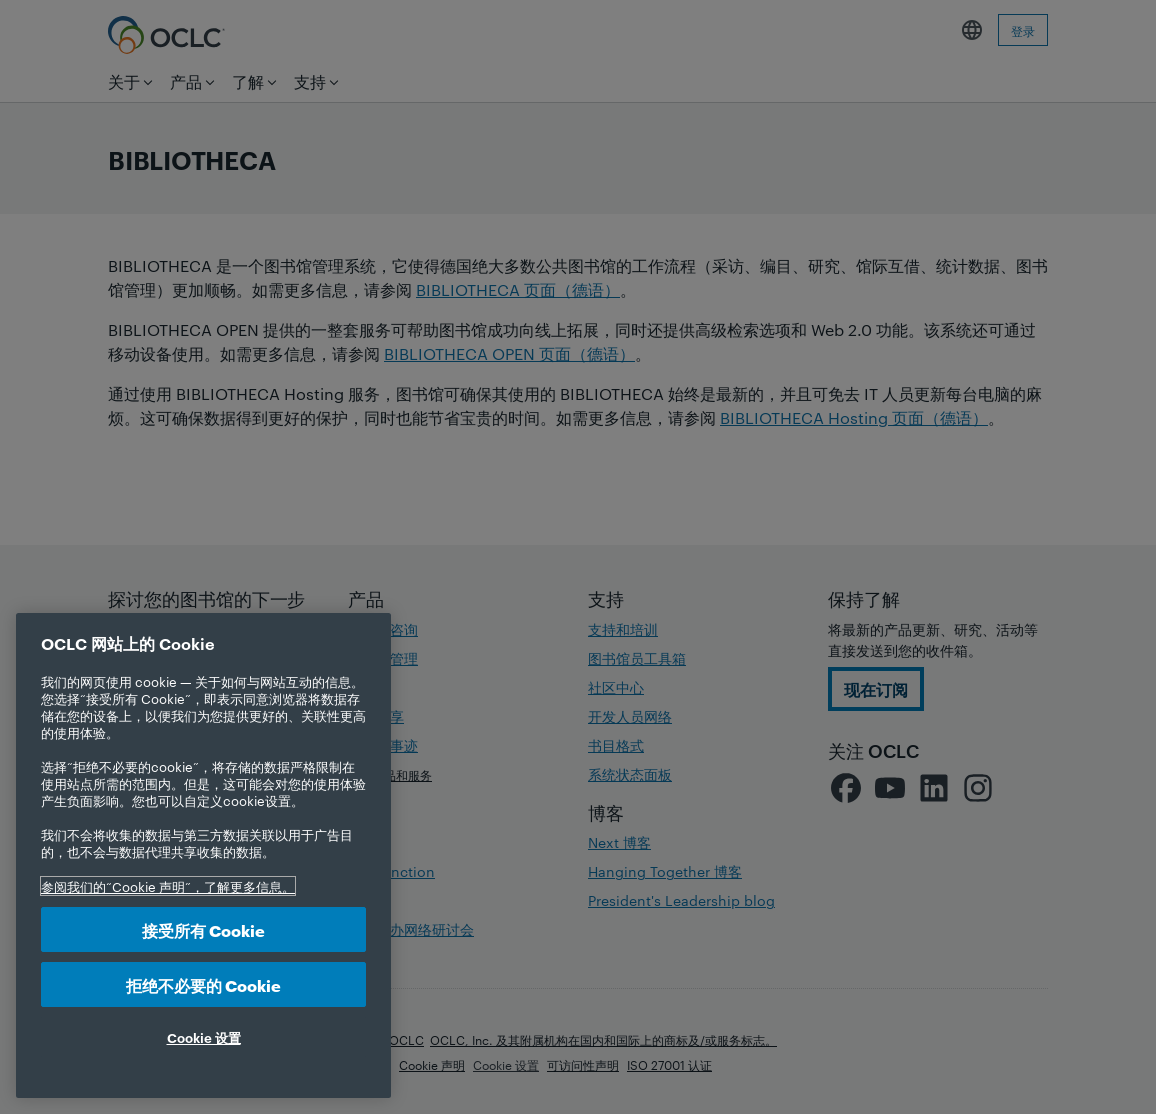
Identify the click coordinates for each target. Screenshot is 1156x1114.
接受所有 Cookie (203, 929)
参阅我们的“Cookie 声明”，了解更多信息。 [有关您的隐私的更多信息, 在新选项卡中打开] (168, 886)
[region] (203, 855)
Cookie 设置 (204, 1037)
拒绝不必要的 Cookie (203, 984)
